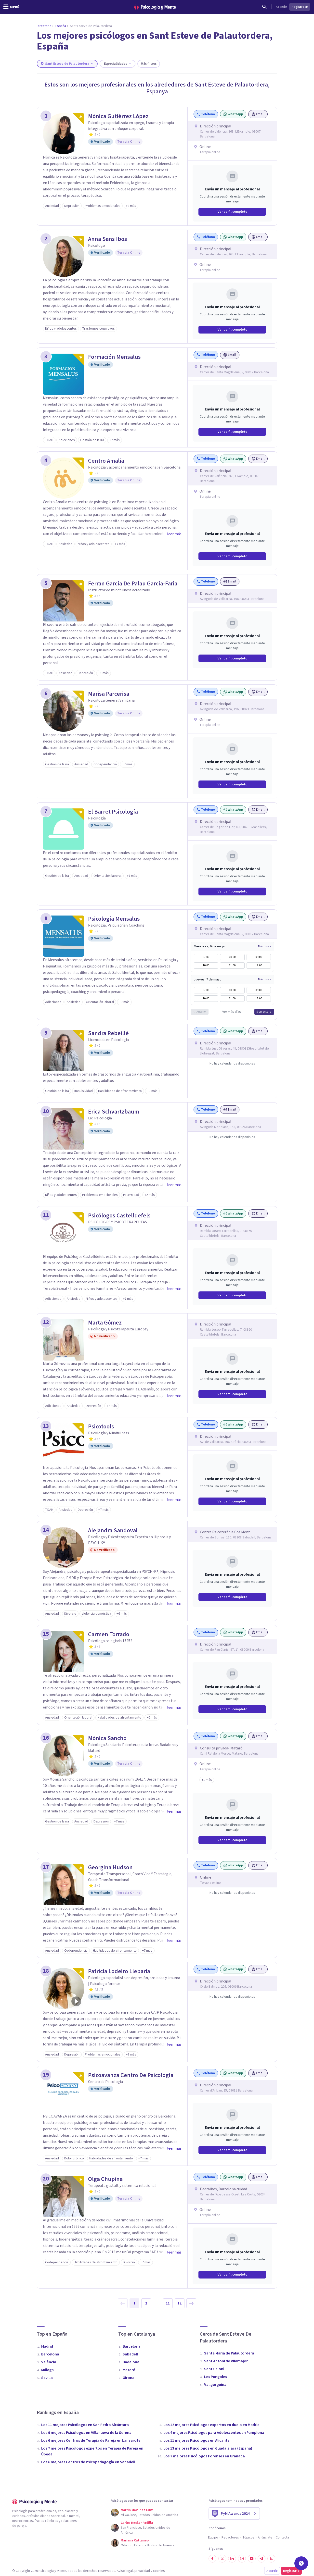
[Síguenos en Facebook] (212, 2559)
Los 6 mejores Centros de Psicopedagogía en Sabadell (88, 2462)
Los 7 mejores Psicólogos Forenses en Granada (204, 2456)
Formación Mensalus (114, 357)
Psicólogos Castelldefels (119, 1215)
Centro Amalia (106, 461)
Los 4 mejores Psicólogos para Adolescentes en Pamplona (213, 2432)
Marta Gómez (105, 1322)
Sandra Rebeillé (108, 1033)
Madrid (47, 2346)
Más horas (264, 946)
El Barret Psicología (113, 811)
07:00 (206, 957)
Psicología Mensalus (114, 919)
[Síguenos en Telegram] (261, 2559)
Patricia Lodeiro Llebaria (119, 1971)
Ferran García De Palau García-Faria (132, 583)
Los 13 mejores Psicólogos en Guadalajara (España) (207, 2448)
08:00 (232, 957)
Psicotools (101, 1426)
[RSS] (271, 2559)
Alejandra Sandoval (113, 1530)
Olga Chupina (105, 2179)
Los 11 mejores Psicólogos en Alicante (196, 2440)
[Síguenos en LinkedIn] (232, 2559)
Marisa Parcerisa (108, 694)
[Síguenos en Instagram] (242, 2559)
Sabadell (130, 2354)
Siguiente (264, 1012)
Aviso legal (125, 2570)
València (48, 2362)
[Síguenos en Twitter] (222, 2559)
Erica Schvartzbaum (113, 1111)
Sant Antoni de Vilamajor (226, 2361)
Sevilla (47, 2377)
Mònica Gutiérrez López (118, 116)
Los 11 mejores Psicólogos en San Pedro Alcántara (85, 2424)
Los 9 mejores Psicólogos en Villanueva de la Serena (86, 2432)
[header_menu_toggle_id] (11, 7)
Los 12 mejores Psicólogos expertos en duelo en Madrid (211, 2424)
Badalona (131, 2362)
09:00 (258, 957)
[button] (206, 1780)
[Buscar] (264, 7)
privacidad (142, 2570)
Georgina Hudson (110, 1867)
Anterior (200, 1012)
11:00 (232, 965)
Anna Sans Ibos (107, 239)
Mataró (129, 2370)
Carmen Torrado (108, 1634)
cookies (159, 2570)
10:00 (206, 965)
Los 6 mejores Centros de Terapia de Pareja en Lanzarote (91, 2440)
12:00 (258, 965)
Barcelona (50, 2354)
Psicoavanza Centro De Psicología (130, 2075)
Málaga (47, 2370)
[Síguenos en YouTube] (252, 2559)
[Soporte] (301, 2563)
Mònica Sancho (107, 1738)
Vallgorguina (215, 2384)
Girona (128, 2377)
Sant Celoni (214, 2369)
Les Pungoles (215, 2376)
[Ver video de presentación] (76, 2001)
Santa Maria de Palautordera (229, 2353)
